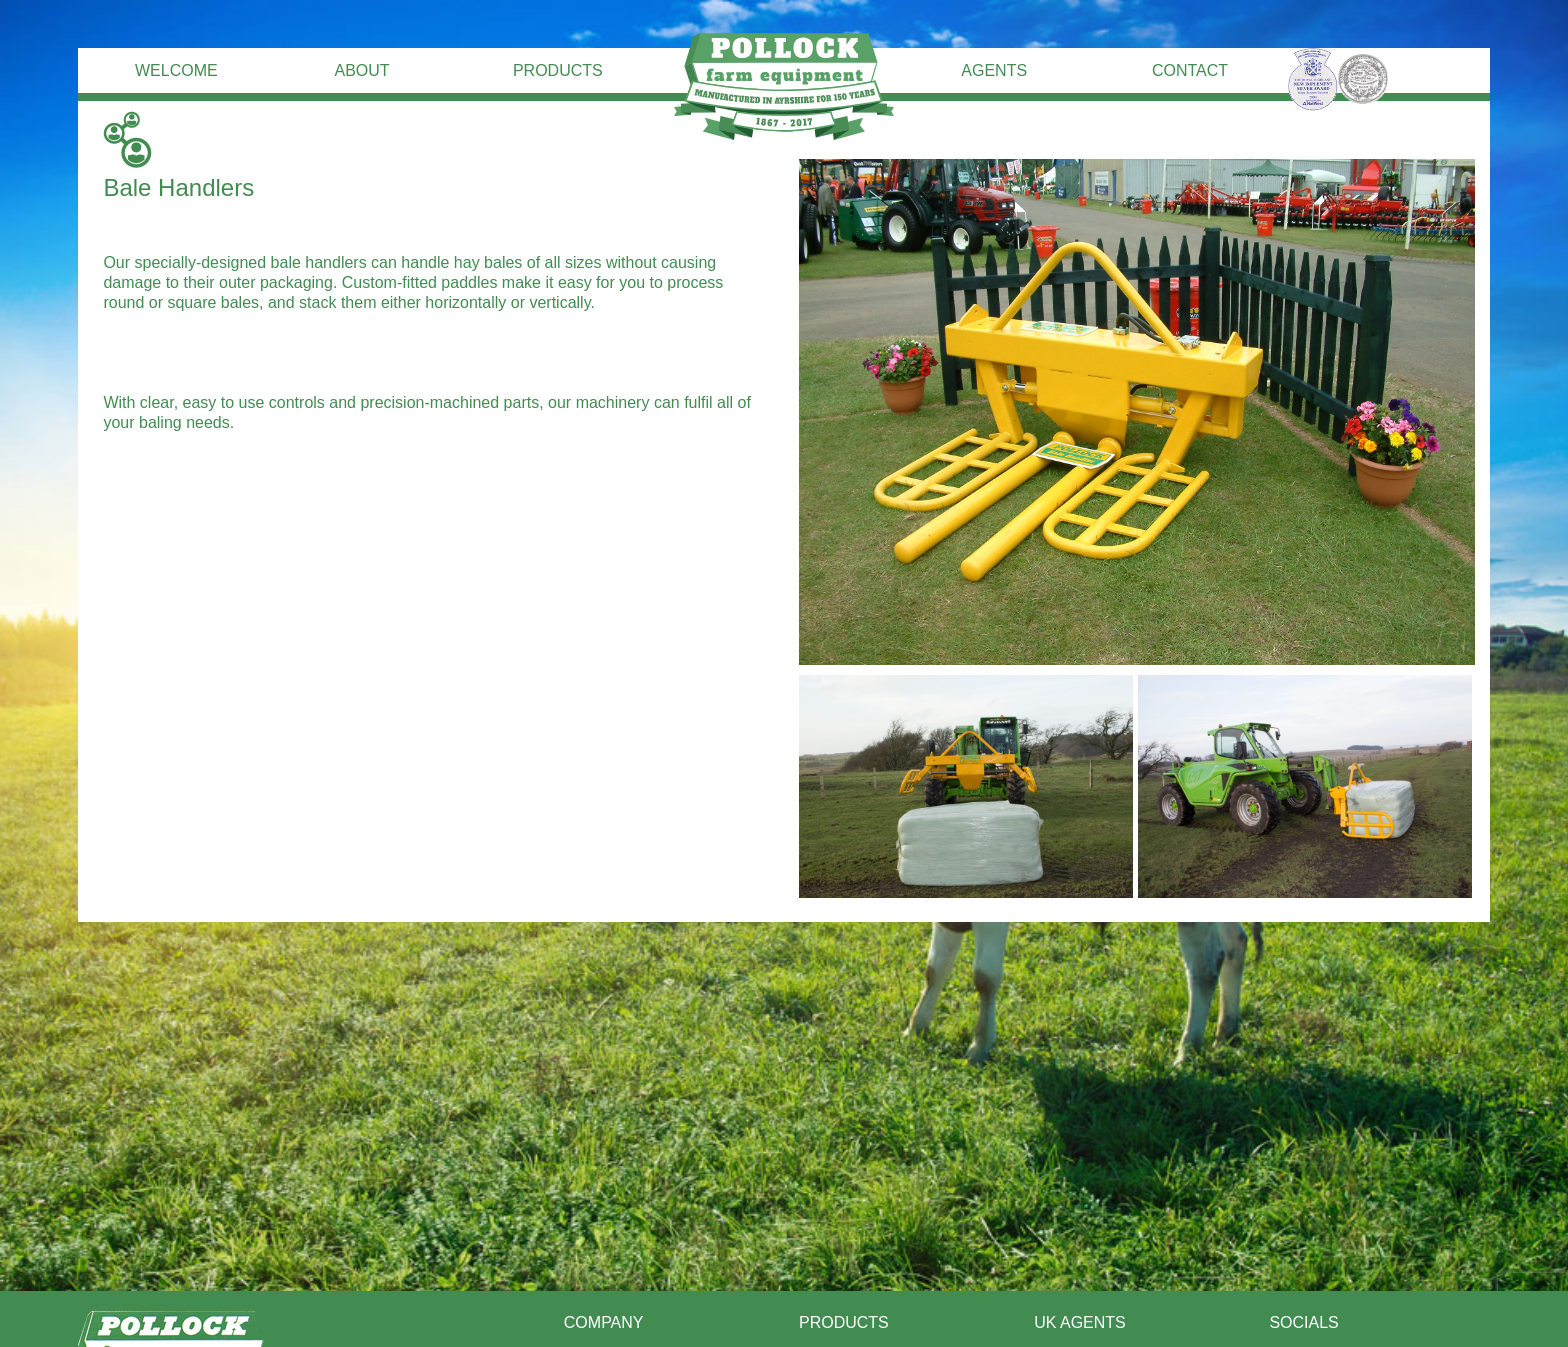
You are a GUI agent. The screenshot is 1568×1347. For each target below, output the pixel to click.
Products (558, 70)
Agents (994, 70)
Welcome (176, 70)
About (361, 70)
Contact (1190, 70)
